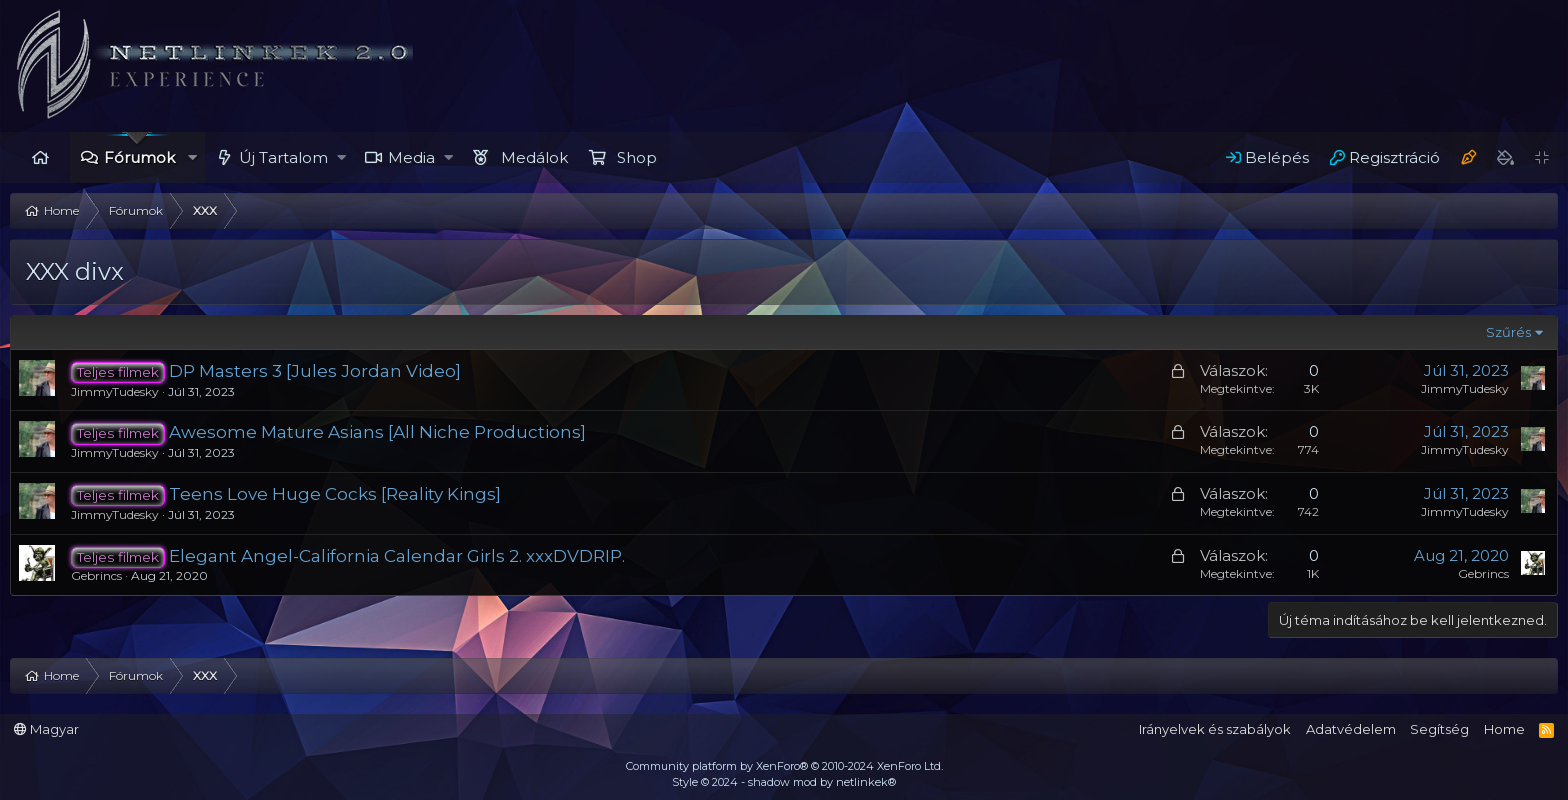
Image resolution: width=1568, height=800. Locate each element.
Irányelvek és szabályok (1215, 729)
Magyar (46, 729)
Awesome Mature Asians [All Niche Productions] (377, 432)
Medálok (534, 157)
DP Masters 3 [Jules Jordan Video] (315, 371)
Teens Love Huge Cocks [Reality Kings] (335, 494)
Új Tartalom (283, 157)
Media (411, 157)
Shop (637, 157)
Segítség (1439, 729)
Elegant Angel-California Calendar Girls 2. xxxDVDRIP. (397, 556)
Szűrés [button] (1508, 332)
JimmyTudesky (115, 391)
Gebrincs (96, 575)
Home (40, 157)
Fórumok (139, 157)
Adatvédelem (1351, 729)
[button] (192, 157)
